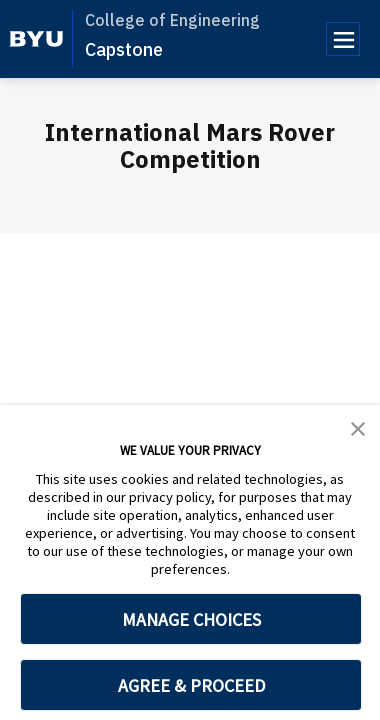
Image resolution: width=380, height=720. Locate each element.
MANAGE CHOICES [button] (191, 619)
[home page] (36, 39)
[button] (358, 427)
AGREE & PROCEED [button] (191, 685)
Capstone (124, 49)
